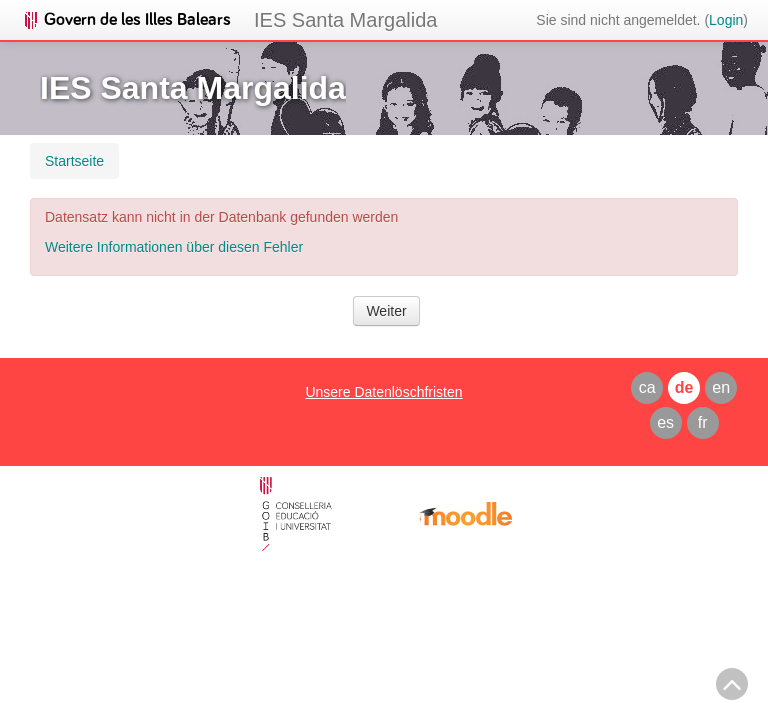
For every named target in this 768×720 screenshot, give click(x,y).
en (721, 387)
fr (703, 422)
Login (726, 20)
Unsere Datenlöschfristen (383, 392)
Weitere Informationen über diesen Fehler (174, 247)
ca (647, 387)
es (665, 422)
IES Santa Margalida (345, 20)
